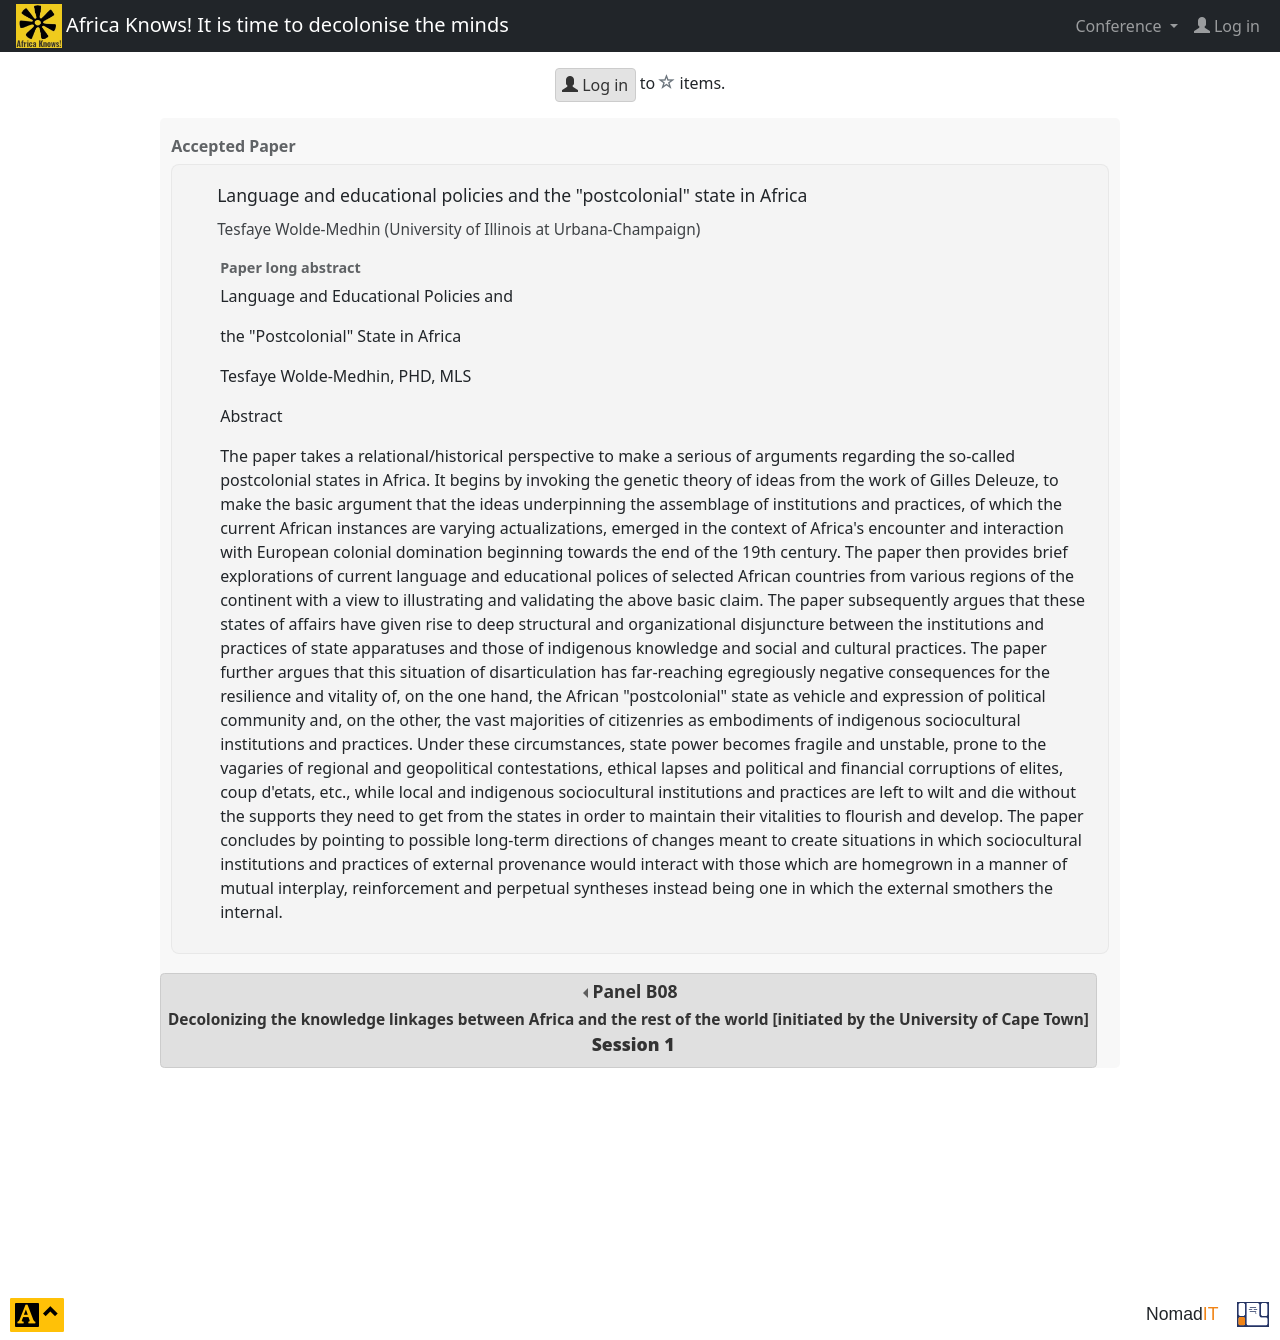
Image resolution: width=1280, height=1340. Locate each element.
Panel (628, 1017)
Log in (595, 85)
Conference (1120, 26)
